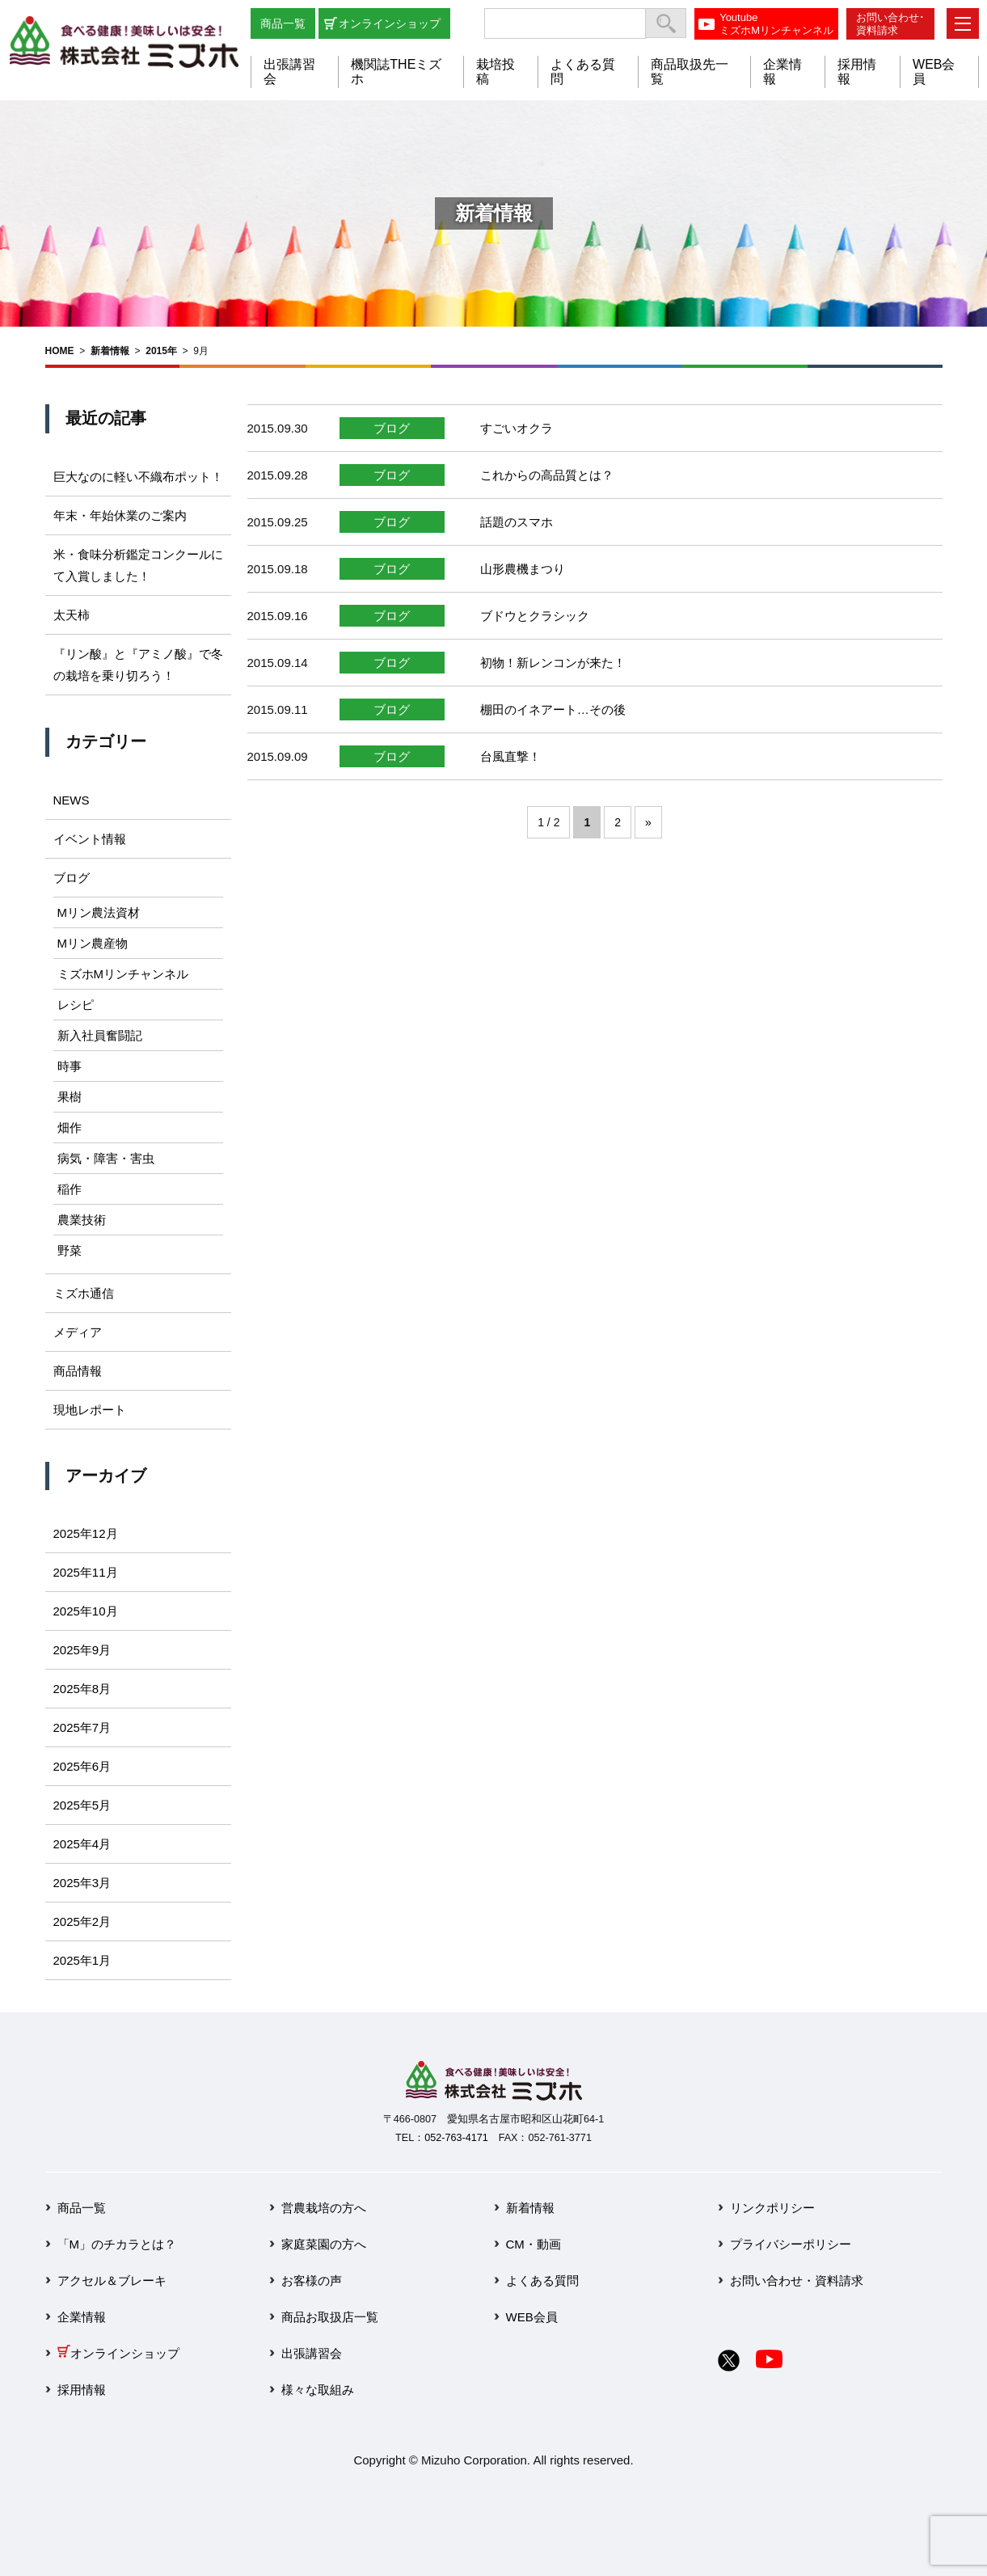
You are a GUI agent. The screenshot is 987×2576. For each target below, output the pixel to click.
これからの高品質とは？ (547, 475)
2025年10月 (85, 1611)
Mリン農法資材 (99, 912)
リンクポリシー (772, 2208)
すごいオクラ (516, 428)
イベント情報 (89, 839)
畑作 (69, 1127)
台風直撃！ (510, 756)
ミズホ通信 (83, 1293)
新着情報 (110, 351)
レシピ (75, 1004)
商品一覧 (283, 23)
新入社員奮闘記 (99, 1035)
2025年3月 (82, 1883)
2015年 (161, 351)
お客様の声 (311, 2280)
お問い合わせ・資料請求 (796, 2280)
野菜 (69, 1250)
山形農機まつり (522, 569)
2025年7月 (82, 1727)
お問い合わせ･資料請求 (890, 23)
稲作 (69, 1189)
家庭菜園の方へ (323, 2244)
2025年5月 (82, 1805)
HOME (59, 351)
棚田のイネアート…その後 (553, 709)
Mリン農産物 (93, 943)
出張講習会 (311, 2353)
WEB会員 (532, 2317)
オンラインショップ (390, 23)
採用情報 (81, 2390)
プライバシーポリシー (790, 2244)
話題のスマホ (516, 522)
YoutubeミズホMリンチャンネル (776, 23)
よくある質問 (542, 2280)
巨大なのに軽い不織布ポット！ (138, 477)
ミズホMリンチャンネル (123, 974)
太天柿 (71, 615)
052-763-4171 (455, 2137)
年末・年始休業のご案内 (120, 515)
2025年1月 (82, 1960)
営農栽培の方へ (323, 2208)
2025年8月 (82, 1689)
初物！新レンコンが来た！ (553, 662)
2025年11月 (85, 1572)
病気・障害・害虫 (105, 1158)
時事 (69, 1066)
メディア (77, 1332)
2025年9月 (82, 1650)
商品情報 (77, 1371)
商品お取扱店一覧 (329, 2317)
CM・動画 (533, 2244)
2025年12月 (85, 1533)
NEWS (71, 800)
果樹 (69, 1097)
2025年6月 (82, 1766)
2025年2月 (82, 1921)
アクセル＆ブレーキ (112, 2280)
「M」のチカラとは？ (117, 2244)
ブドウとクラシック (534, 616)
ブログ (391, 428)
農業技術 (81, 1220)
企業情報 (81, 2317)
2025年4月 (82, 1844)
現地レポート (89, 1410)
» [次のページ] (648, 822)
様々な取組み (317, 2390)
